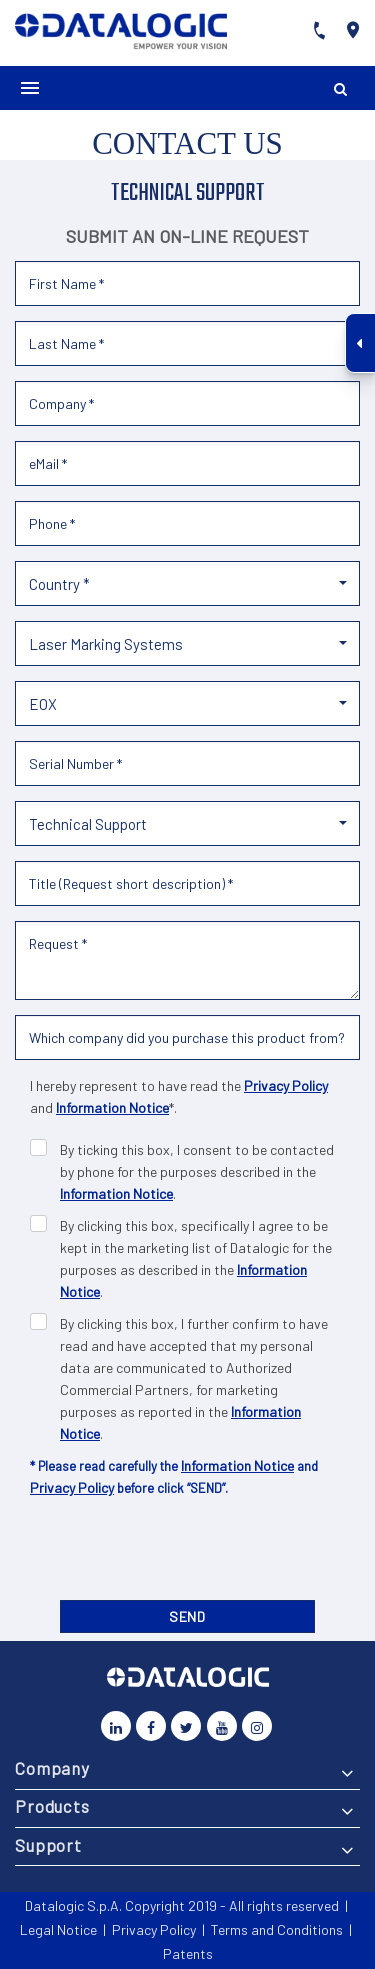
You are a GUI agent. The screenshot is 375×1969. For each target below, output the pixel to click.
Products (52, 1806)
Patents (188, 1953)
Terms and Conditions (277, 1929)
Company (52, 1768)
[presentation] (188, 1553)
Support (48, 1845)
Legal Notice (58, 1929)
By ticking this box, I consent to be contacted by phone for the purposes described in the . (197, 1171)
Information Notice (112, 1107)
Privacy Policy (286, 1085)
